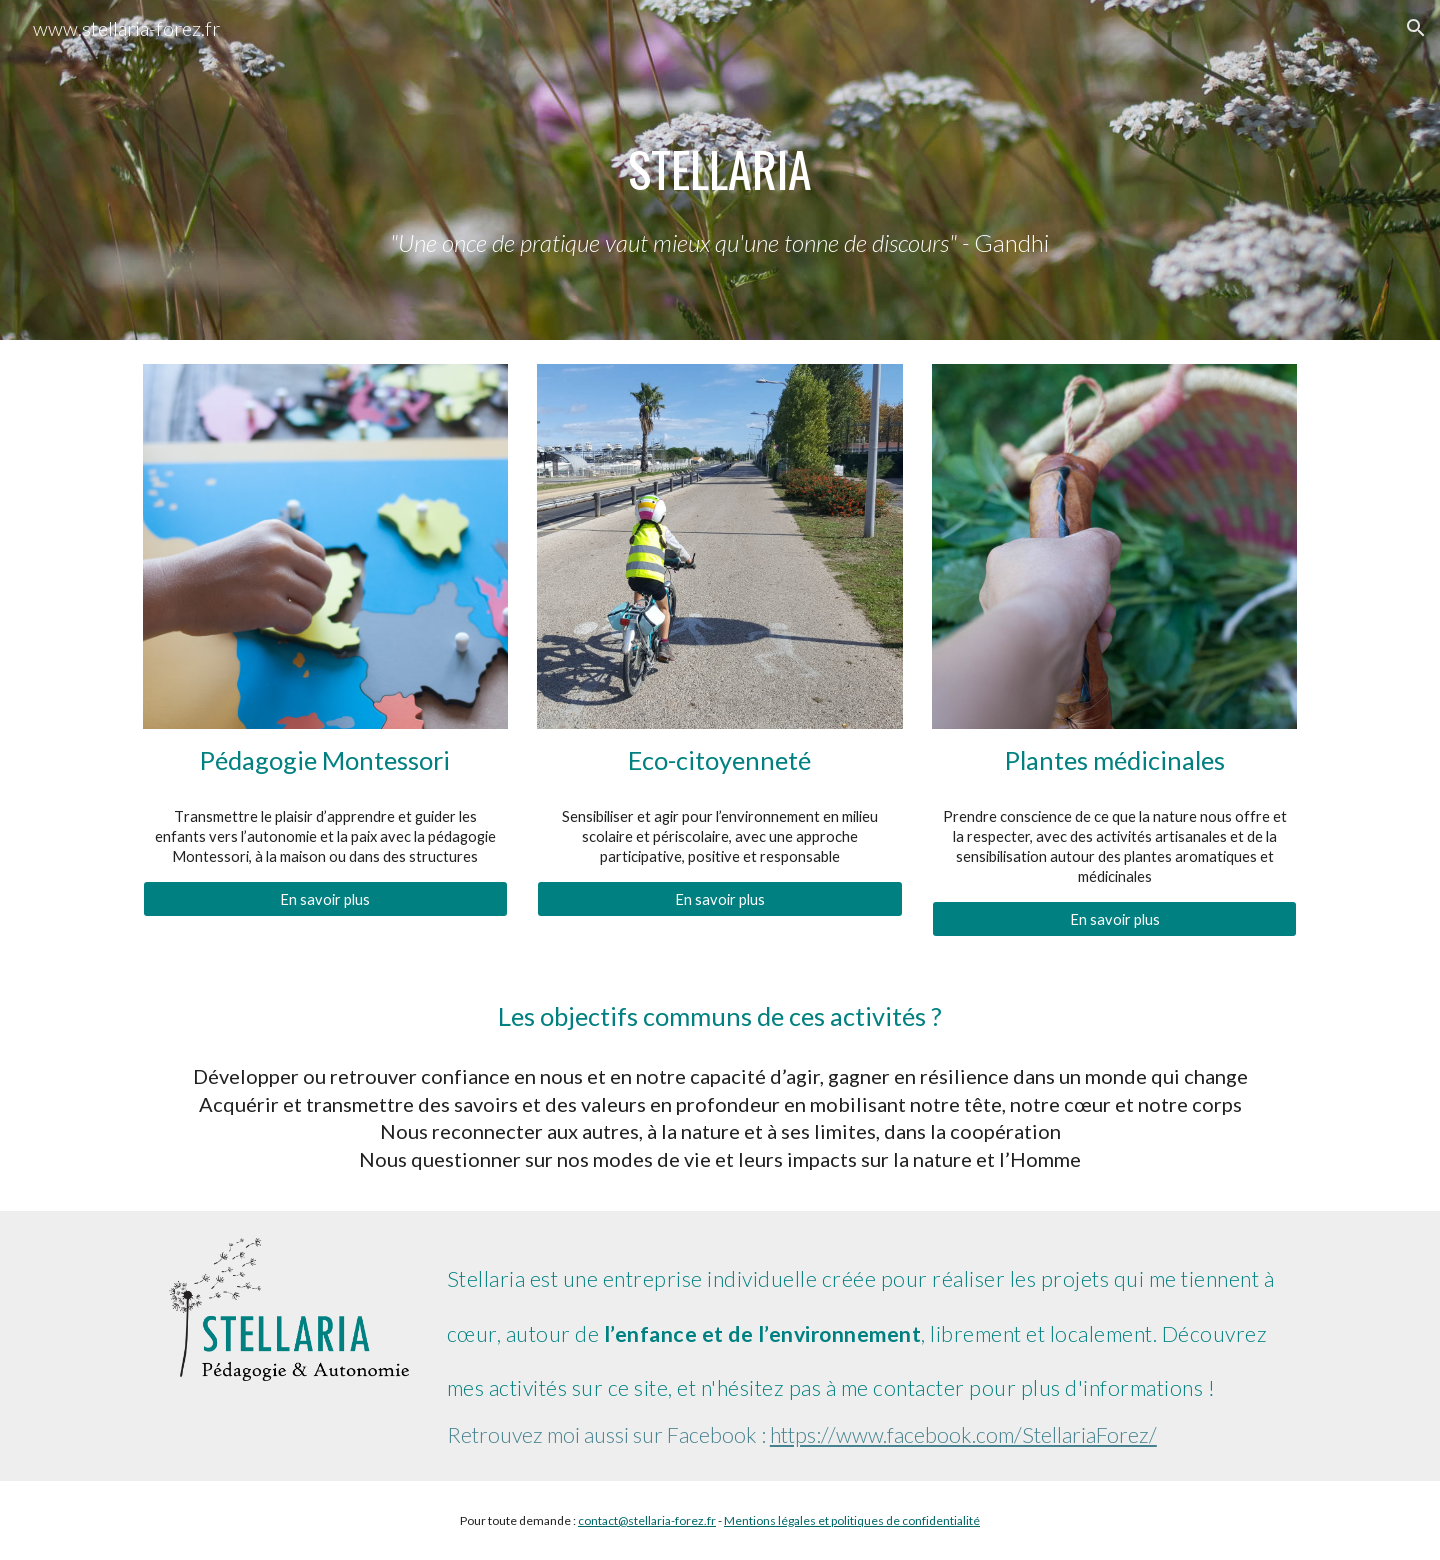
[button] (1416, 28)
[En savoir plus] (325, 899)
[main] (720, 169)
